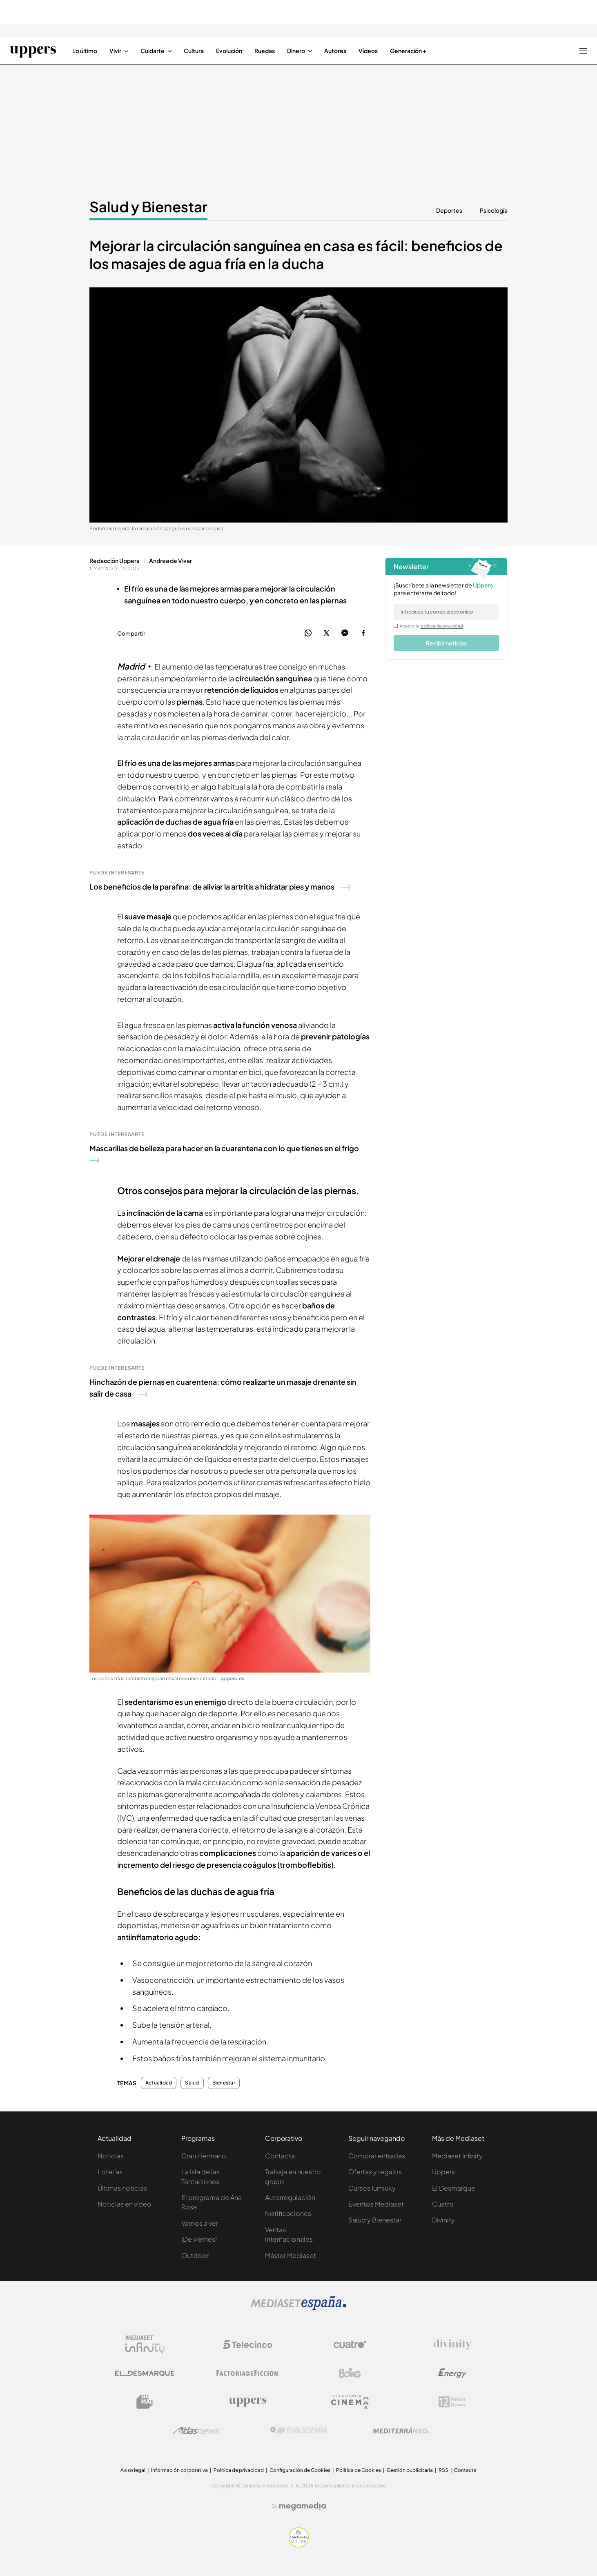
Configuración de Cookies (300, 2470)
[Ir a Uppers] (33, 50)
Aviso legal (132, 2470)
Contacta (280, 2155)
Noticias (111, 2155)
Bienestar (223, 2082)
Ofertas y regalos (375, 2171)
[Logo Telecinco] (247, 2344)
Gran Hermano (203, 2155)
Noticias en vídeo (124, 2204)
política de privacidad (442, 625)
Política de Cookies (358, 2470)
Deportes (449, 210)
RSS (443, 2470)
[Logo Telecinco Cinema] (350, 2401)
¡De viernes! (199, 2239)
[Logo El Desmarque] (144, 2373)
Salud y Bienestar (374, 2220)
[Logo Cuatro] (350, 2344)
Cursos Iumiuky (372, 2188)
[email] (446, 612)
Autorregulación (290, 2197)
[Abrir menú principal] (583, 51)
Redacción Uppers (114, 560)
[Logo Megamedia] (302, 2506)
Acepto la (431, 625)
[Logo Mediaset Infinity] (145, 2344)
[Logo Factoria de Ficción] (247, 2373)
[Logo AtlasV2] (196, 2430)
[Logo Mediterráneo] (401, 2430)
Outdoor (195, 2255)
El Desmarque (453, 2188)
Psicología (494, 210)
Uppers (443, 2171)
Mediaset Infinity (457, 2155)
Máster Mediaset (290, 2255)
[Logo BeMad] (145, 2401)
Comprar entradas (376, 2155)
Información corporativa (179, 2470)
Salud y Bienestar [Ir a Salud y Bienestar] (148, 207)
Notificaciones (288, 2213)
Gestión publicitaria (410, 2470)
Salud (192, 2082)
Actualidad (158, 2082)
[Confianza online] (299, 2544)
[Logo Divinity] (452, 2344)
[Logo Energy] (452, 2373)
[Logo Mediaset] (298, 2307)
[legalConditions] (396, 626)
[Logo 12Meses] (452, 2401)
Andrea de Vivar (170, 560)
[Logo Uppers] (247, 2401)
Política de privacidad (239, 2470)
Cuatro (443, 2204)
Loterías (110, 2171)
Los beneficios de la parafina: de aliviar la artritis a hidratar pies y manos (219, 886)
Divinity (443, 2220)
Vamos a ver (199, 2223)
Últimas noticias (122, 2188)
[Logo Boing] (350, 2373)
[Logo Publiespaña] (298, 2430)
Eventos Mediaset (376, 2204)
